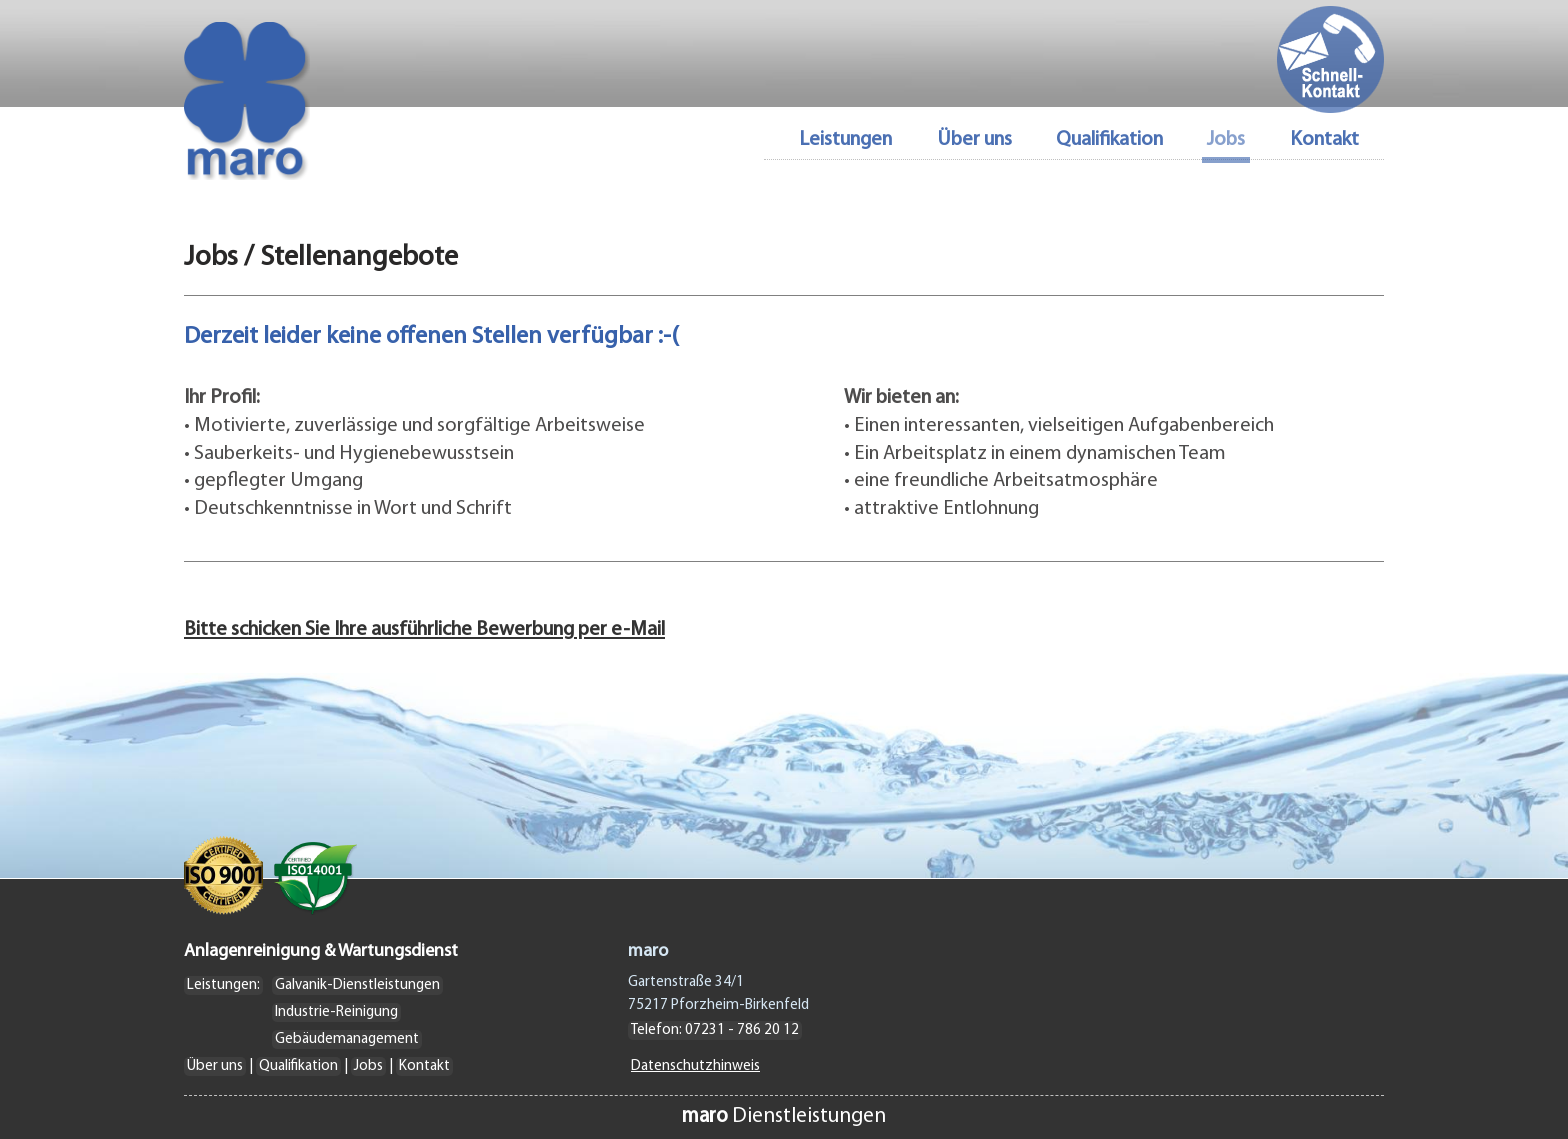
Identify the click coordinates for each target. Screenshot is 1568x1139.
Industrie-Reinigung (336, 1012)
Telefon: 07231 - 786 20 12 (715, 1030)
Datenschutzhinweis (695, 1066)
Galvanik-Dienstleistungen (357, 985)
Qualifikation (1109, 141)
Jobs (368, 1066)
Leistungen (845, 141)
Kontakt (1324, 141)
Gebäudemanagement (347, 1039)
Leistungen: (223, 985)
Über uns (974, 141)
